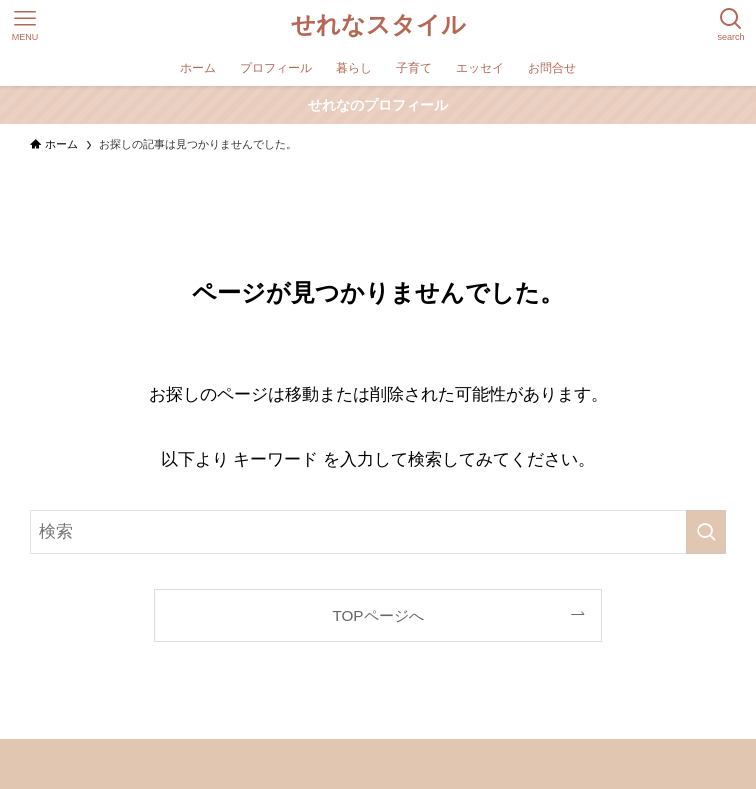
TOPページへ (377, 615)
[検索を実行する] (706, 532)
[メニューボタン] (25, 25)
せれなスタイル (378, 25)
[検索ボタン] (731, 25)
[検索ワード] (378, 532)
